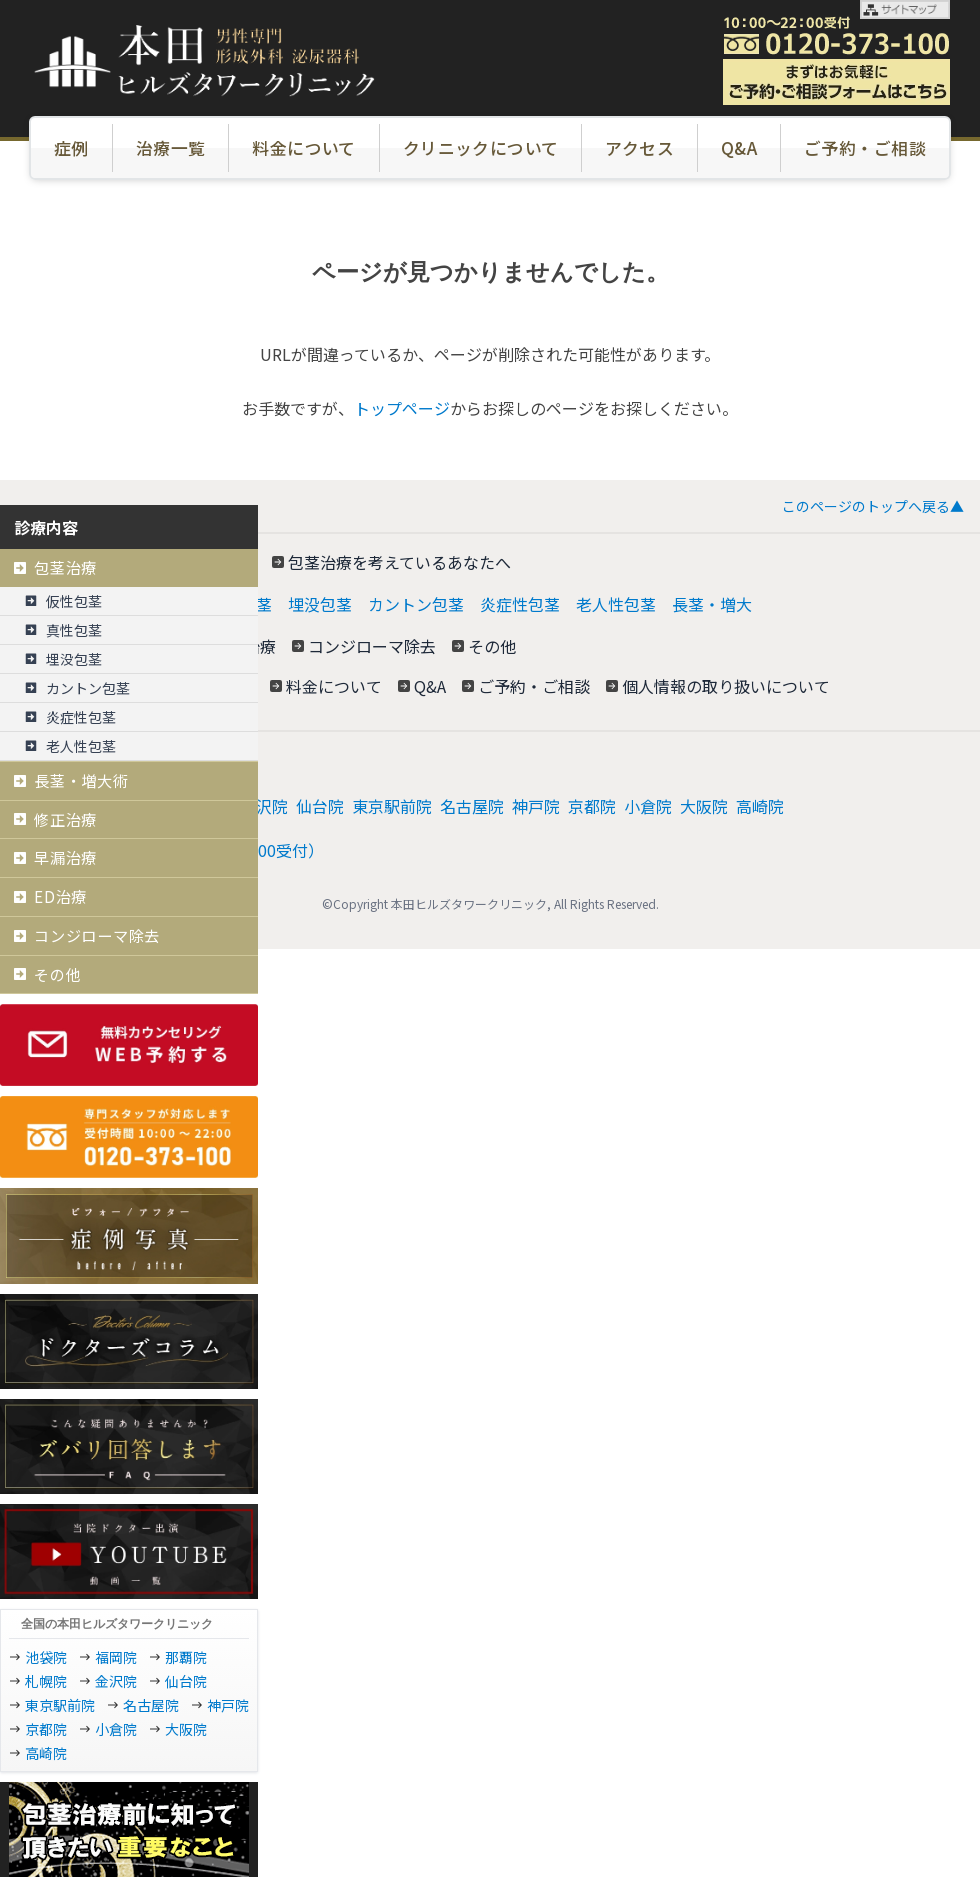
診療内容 (46, 527)
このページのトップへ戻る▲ (873, 506)
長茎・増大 (712, 604)
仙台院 (320, 806)
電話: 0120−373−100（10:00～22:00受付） (170, 850)
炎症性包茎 (520, 604)
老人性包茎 (616, 604)
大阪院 (704, 806)
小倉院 (648, 806)
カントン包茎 (416, 604)
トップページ (402, 408)
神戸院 (536, 806)
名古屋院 (472, 806)
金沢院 (264, 806)
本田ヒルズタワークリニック (120, 762)
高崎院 (760, 806)
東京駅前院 (392, 806)
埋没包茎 (320, 604)
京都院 (592, 806)
